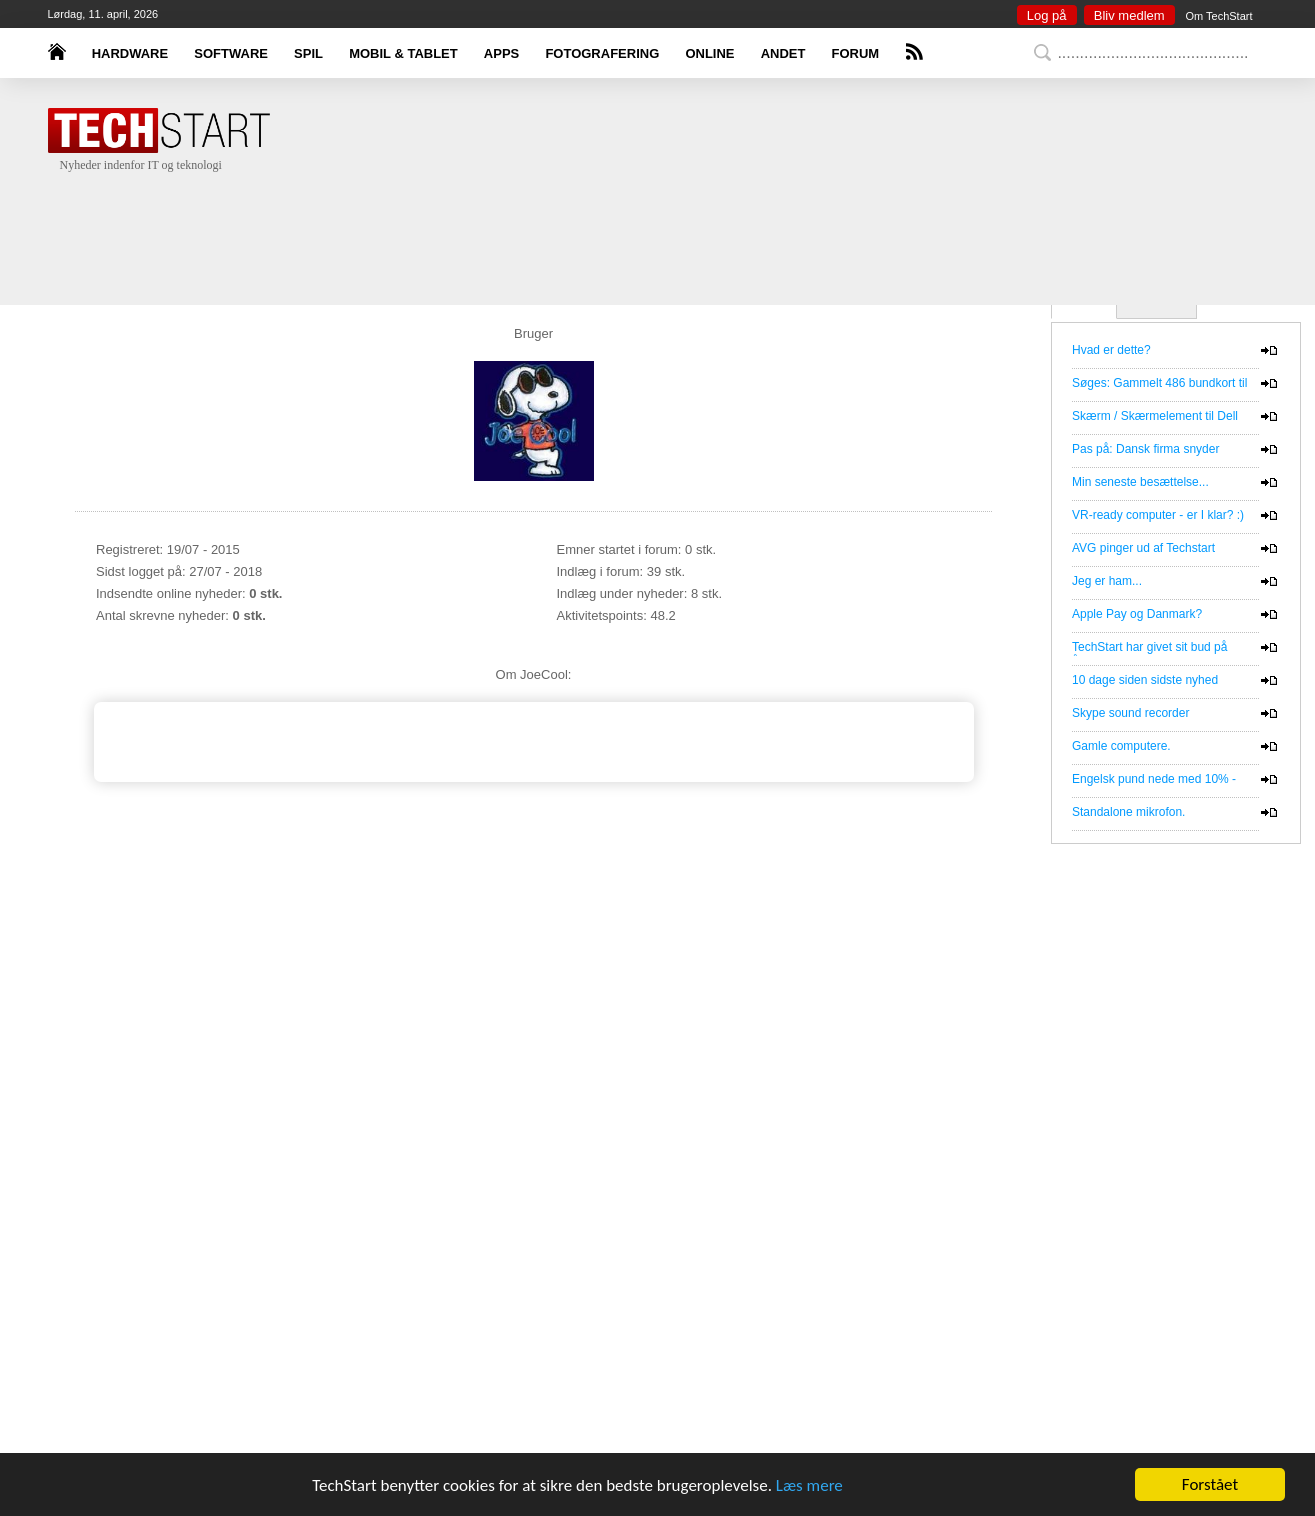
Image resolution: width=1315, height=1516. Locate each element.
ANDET (783, 53)
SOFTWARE (231, 53)
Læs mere (809, 1485)
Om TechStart (1218, 16)
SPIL (308, 53)
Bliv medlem (1129, 15)
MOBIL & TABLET (403, 53)
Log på (1047, 15)
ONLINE (709, 53)
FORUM (856, 53)
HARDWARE (130, 53)
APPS (501, 53)
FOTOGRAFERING (602, 53)
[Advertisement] (688, 220)
